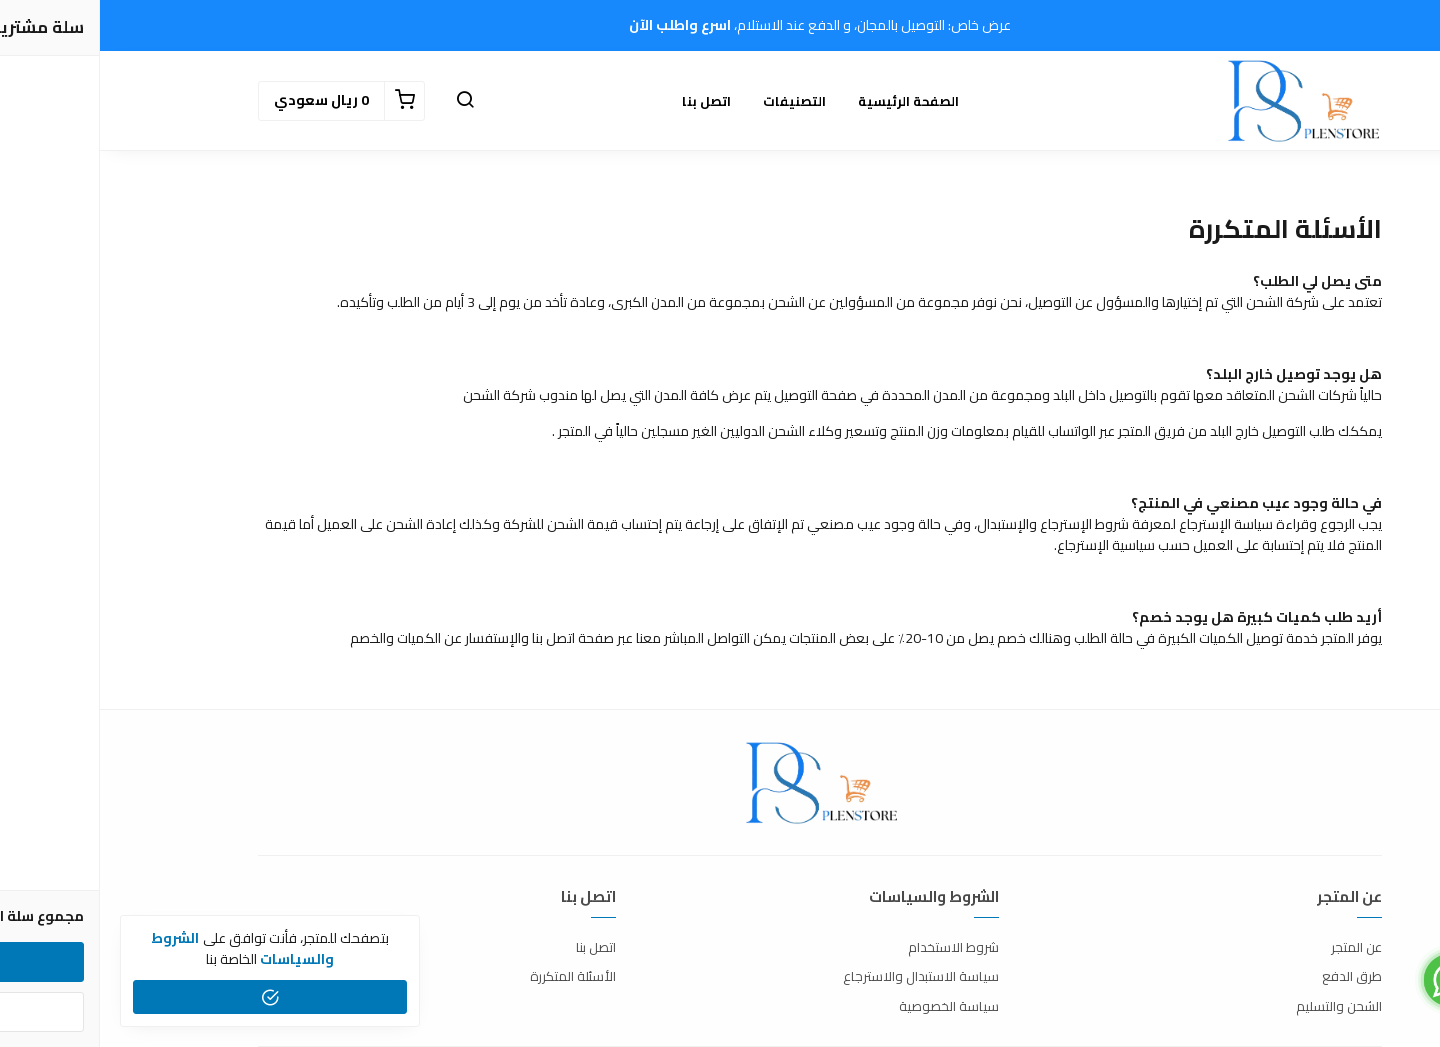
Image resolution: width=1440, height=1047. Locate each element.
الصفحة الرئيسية (808, 101)
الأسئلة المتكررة (473, 977)
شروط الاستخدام (853, 948)
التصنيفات (694, 101)
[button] (365, 101)
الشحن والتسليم (1239, 1007)
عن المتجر (1256, 948)
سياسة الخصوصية (849, 1007)
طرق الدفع (1252, 977)
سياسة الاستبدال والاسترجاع (821, 977)
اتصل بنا (606, 101)
